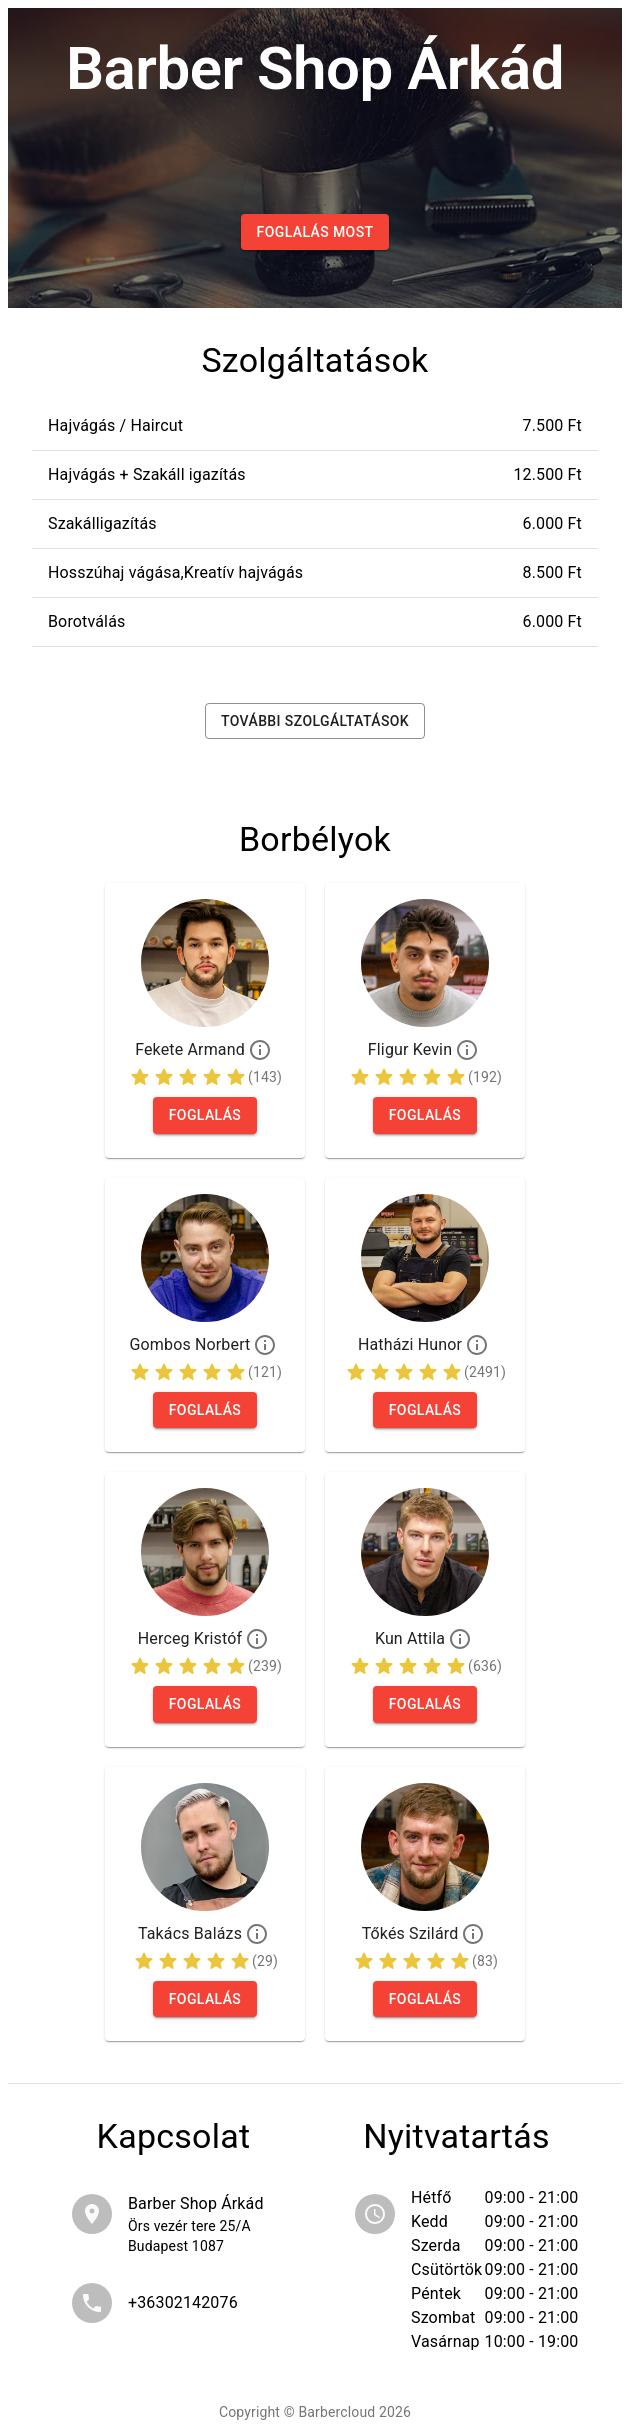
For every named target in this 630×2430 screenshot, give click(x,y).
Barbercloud (336, 2412)
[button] (315, 426)
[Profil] (260, 1050)
